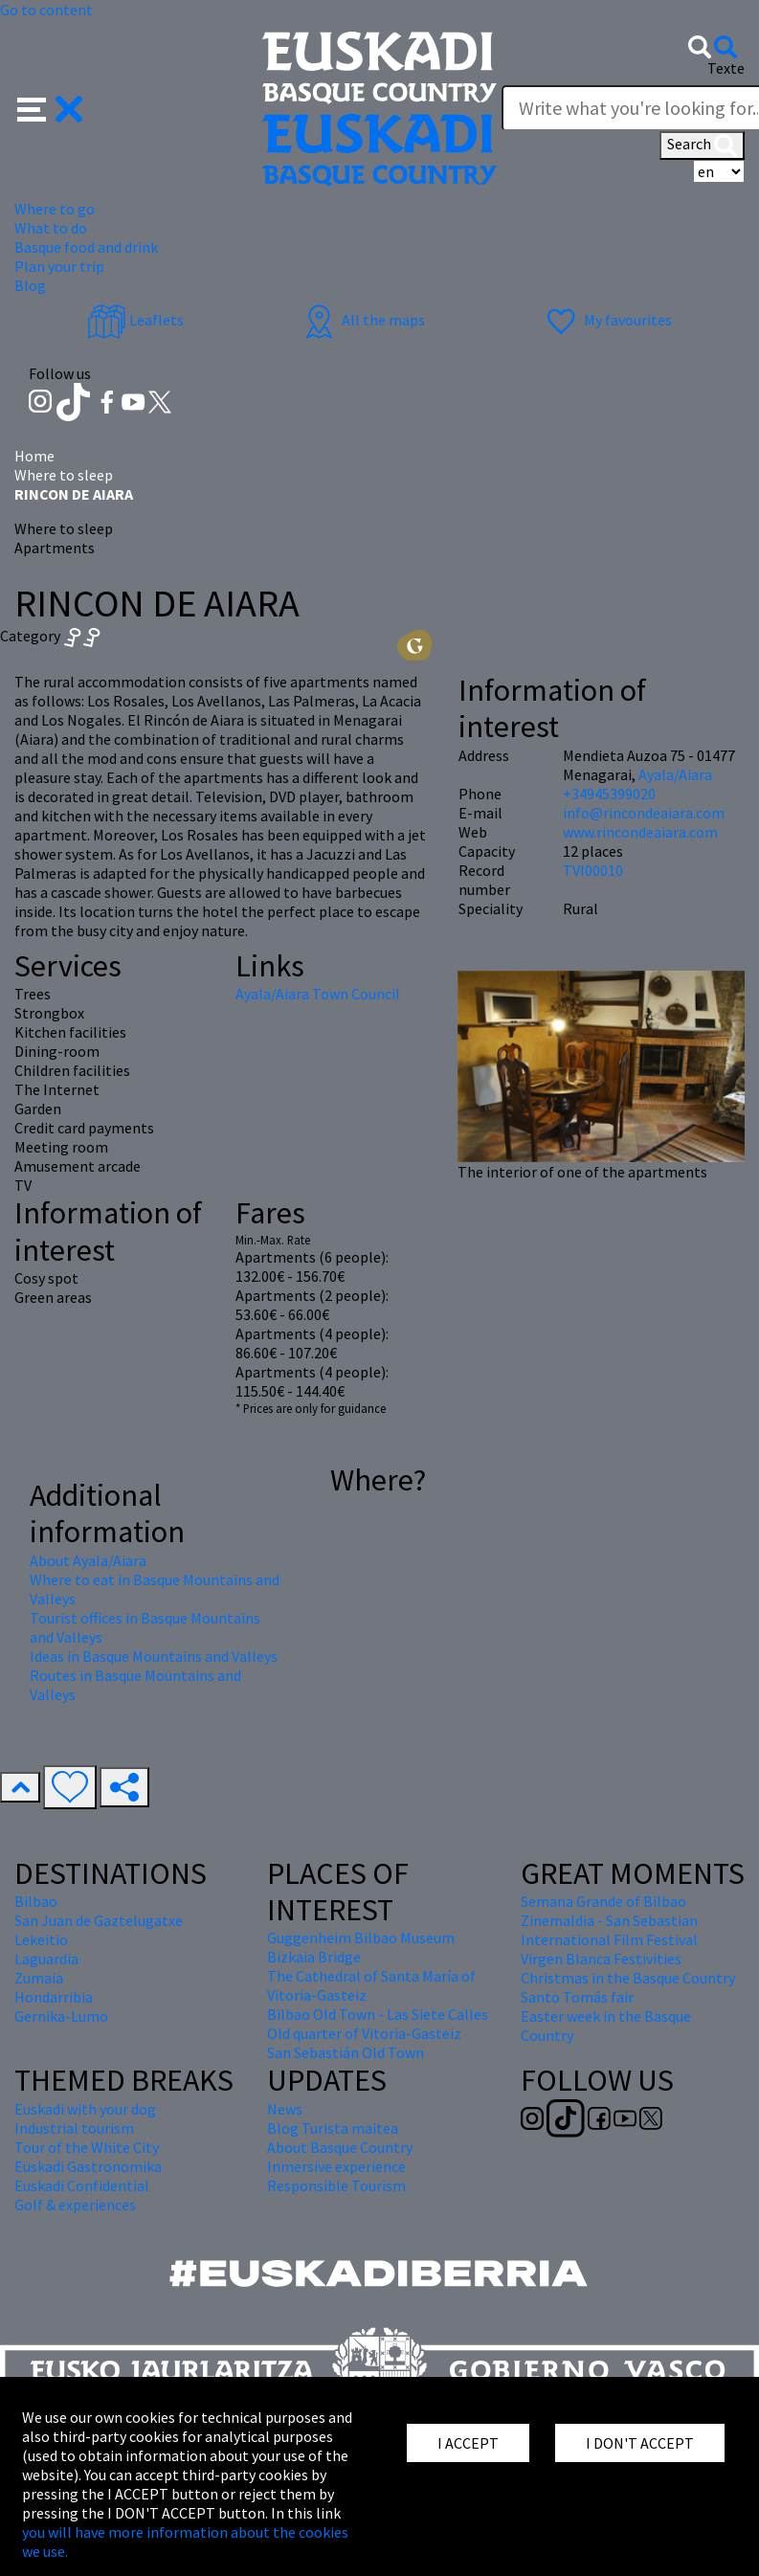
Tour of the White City (86, 2147)
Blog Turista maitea (332, 2128)
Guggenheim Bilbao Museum (361, 1937)
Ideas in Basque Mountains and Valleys (154, 1656)
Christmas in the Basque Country (628, 1977)
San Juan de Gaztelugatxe (98, 1920)
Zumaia (38, 1977)
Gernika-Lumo (61, 2016)
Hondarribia (53, 1996)
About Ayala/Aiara (88, 1560)
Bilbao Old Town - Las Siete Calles (377, 2014)
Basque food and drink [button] (86, 247)
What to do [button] (50, 227)
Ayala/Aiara (675, 774)
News (284, 2108)
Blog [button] (30, 285)
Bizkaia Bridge (314, 1956)
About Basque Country (340, 2147)
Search (702, 145)
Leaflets (135, 319)
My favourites (607, 319)
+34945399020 (609, 793)
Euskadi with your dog (85, 2108)
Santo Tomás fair (577, 1996)
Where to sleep (63, 474)
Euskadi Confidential (81, 2185)
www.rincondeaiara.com (640, 831)
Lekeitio (41, 1939)
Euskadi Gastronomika (88, 2166)
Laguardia (46, 1958)
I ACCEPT (468, 2443)
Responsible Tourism (336, 2185)
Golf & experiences (75, 2204)
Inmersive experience (336, 2166)
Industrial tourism (74, 2128)
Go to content (46, 9)
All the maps (362, 319)
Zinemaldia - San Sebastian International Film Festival (609, 1930)
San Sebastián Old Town (345, 2052)
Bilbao (35, 1901)
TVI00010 (593, 870)
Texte (726, 68)
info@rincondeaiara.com (644, 812)
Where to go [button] (54, 208)
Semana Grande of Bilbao (603, 1901)
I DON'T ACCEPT (640, 2443)
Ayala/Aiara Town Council (317, 993)
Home (34, 455)
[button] (50, 107)
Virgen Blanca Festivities (601, 1958)
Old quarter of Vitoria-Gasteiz (364, 2033)
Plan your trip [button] (59, 266)
